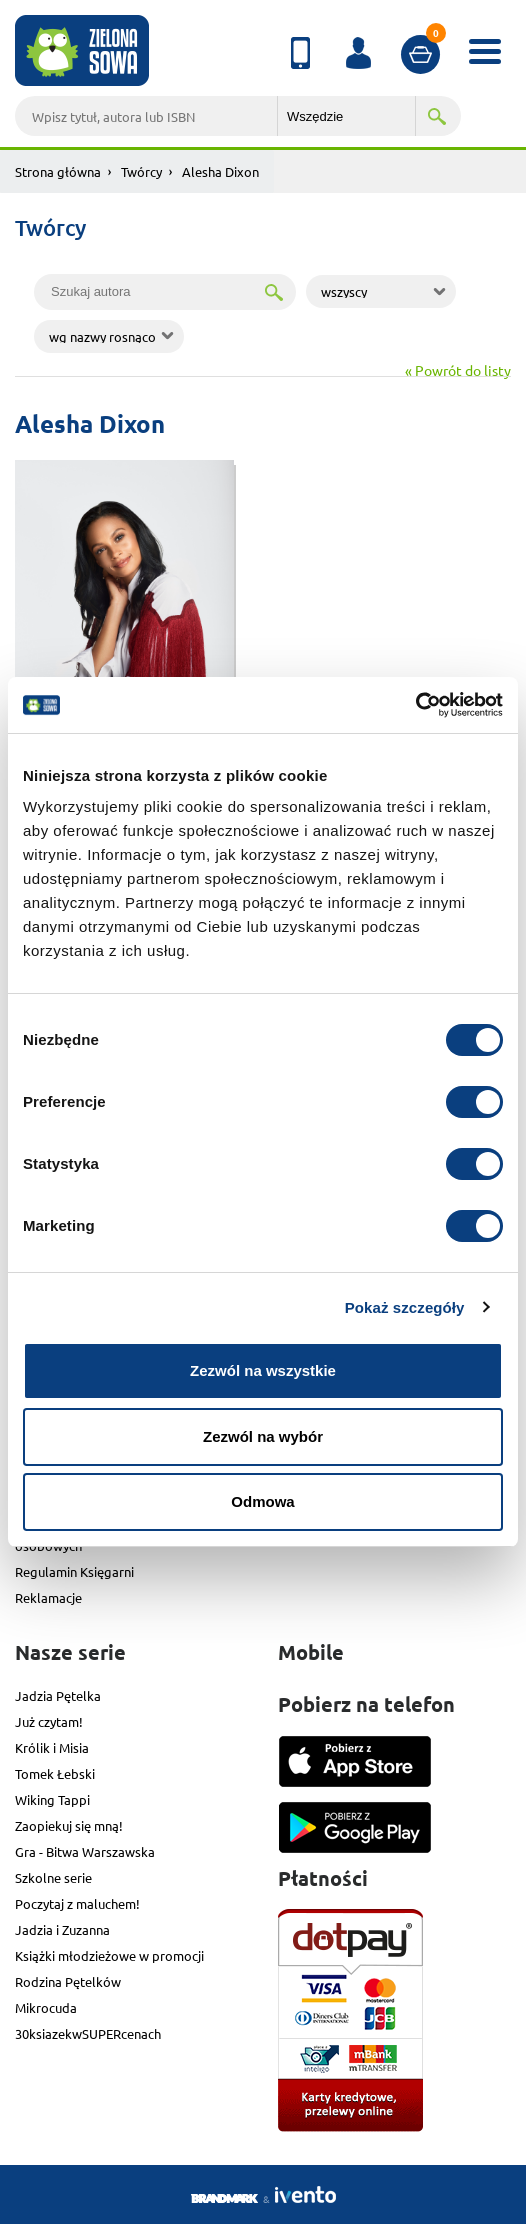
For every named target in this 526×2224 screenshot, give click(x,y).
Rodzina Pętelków (68, 1981)
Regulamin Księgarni (74, 1571)
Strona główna (58, 171)
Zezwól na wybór (263, 1436)
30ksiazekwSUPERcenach (88, 2033)
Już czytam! (49, 1721)
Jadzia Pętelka (58, 1695)
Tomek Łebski (55, 1773)
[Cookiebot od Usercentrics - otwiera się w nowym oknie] (415, 705)
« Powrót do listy (458, 370)
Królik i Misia (52, 1747)
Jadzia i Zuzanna (62, 1929)
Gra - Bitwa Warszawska (85, 1851)
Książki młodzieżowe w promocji (109, 1955)
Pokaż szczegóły (405, 1307)
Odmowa (262, 1501)
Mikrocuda (46, 2007)
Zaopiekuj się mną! (69, 1825)
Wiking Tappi (52, 1799)
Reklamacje (48, 1597)
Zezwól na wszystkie (263, 1370)
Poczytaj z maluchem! (77, 1903)
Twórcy (141, 171)
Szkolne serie (53, 1877)
